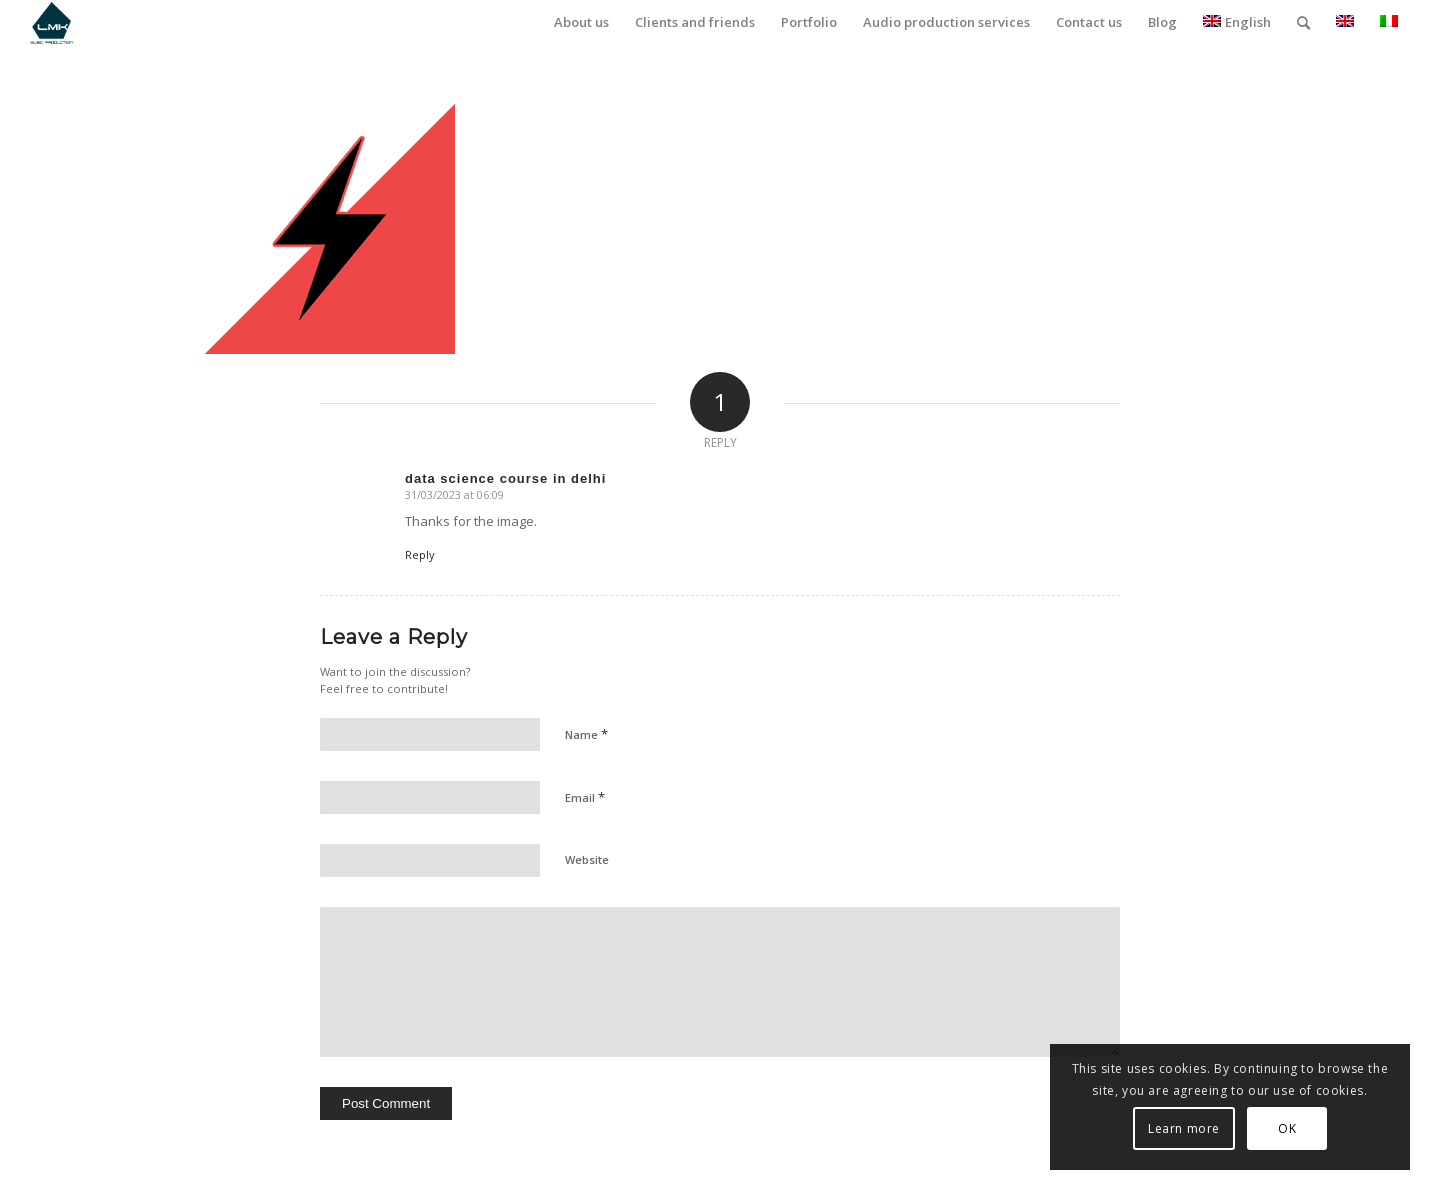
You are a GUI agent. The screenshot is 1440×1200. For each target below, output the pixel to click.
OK (1287, 1128)
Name (586, 734)
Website (587, 859)
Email (585, 797)
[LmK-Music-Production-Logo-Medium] (51, 22)
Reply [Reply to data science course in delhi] (420, 554)
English (1237, 22)
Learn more (1184, 1128)
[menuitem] (581, 22)
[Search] (1303, 22)
